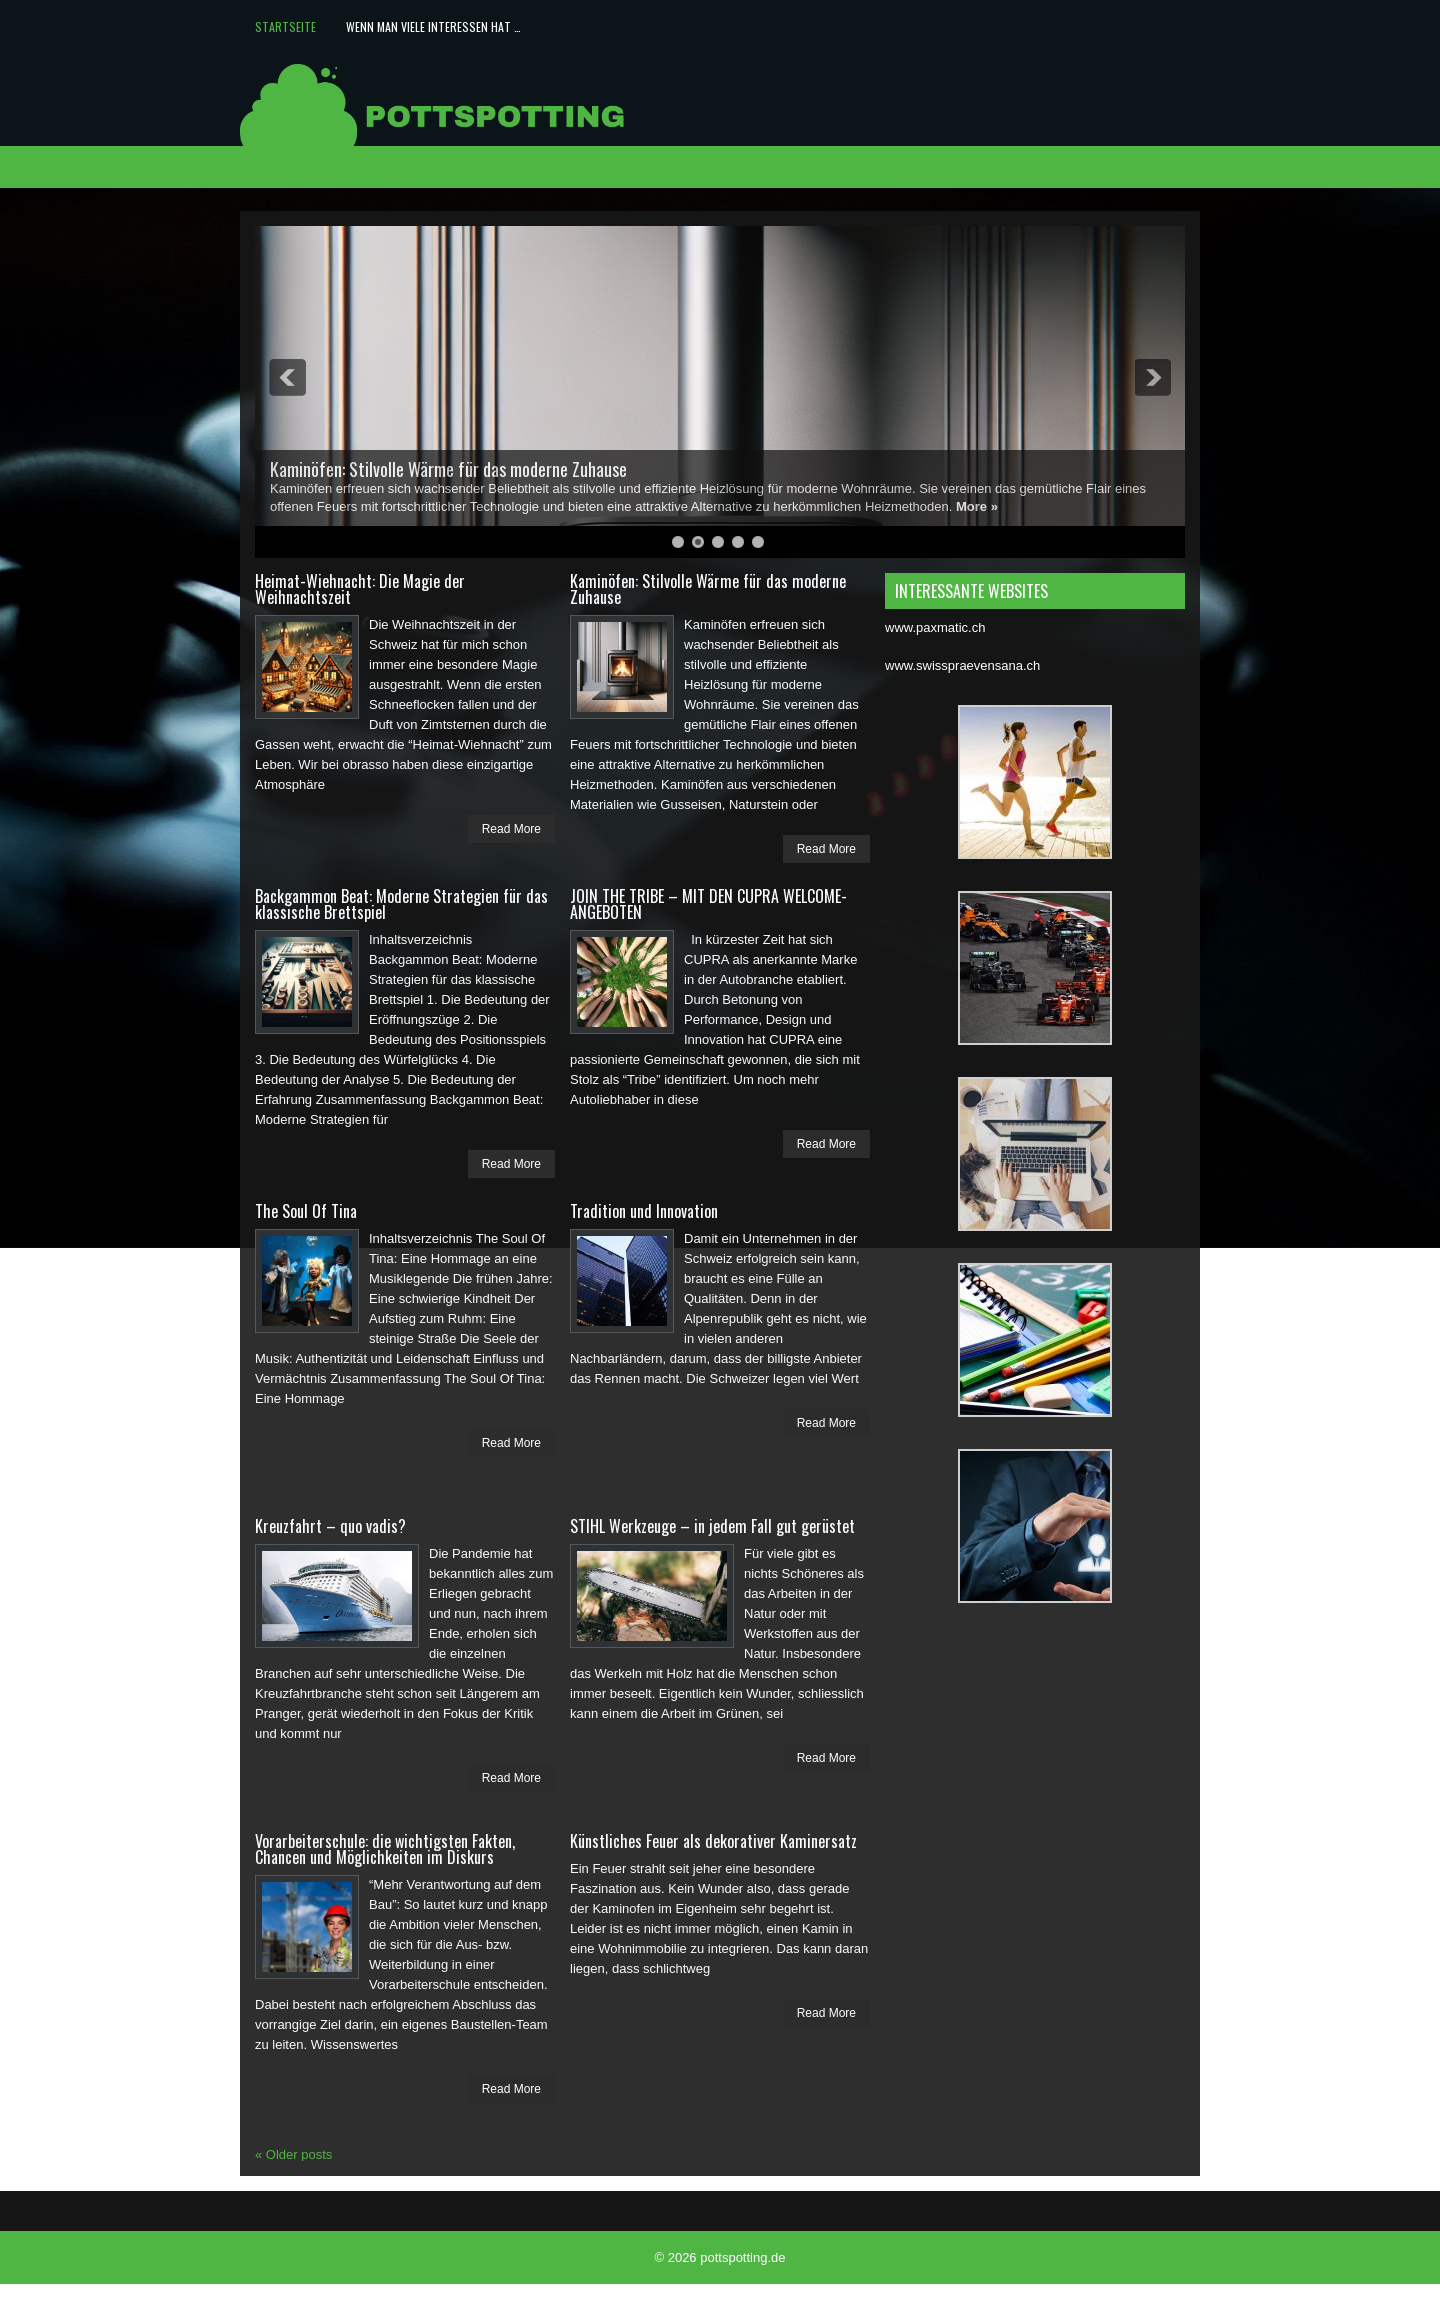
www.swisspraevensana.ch (962, 665)
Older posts (293, 2154)
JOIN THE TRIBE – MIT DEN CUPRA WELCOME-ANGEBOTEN (708, 904)
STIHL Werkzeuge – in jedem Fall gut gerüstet (712, 1526)
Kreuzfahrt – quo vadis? (330, 1526)
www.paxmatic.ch (935, 627)
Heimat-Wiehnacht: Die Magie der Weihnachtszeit (360, 589)
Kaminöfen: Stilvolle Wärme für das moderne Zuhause (448, 469)
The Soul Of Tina (306, 1211)
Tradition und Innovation (644, 1211)
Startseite (285, 26)
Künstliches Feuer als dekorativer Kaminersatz (713, 1841)
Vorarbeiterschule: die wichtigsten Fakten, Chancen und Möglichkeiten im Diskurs (385, 1849)
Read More (511, 829)
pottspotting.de (742, 2257)
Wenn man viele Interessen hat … (433, 26)
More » (977, 506)
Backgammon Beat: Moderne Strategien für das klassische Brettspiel (401, 904)
